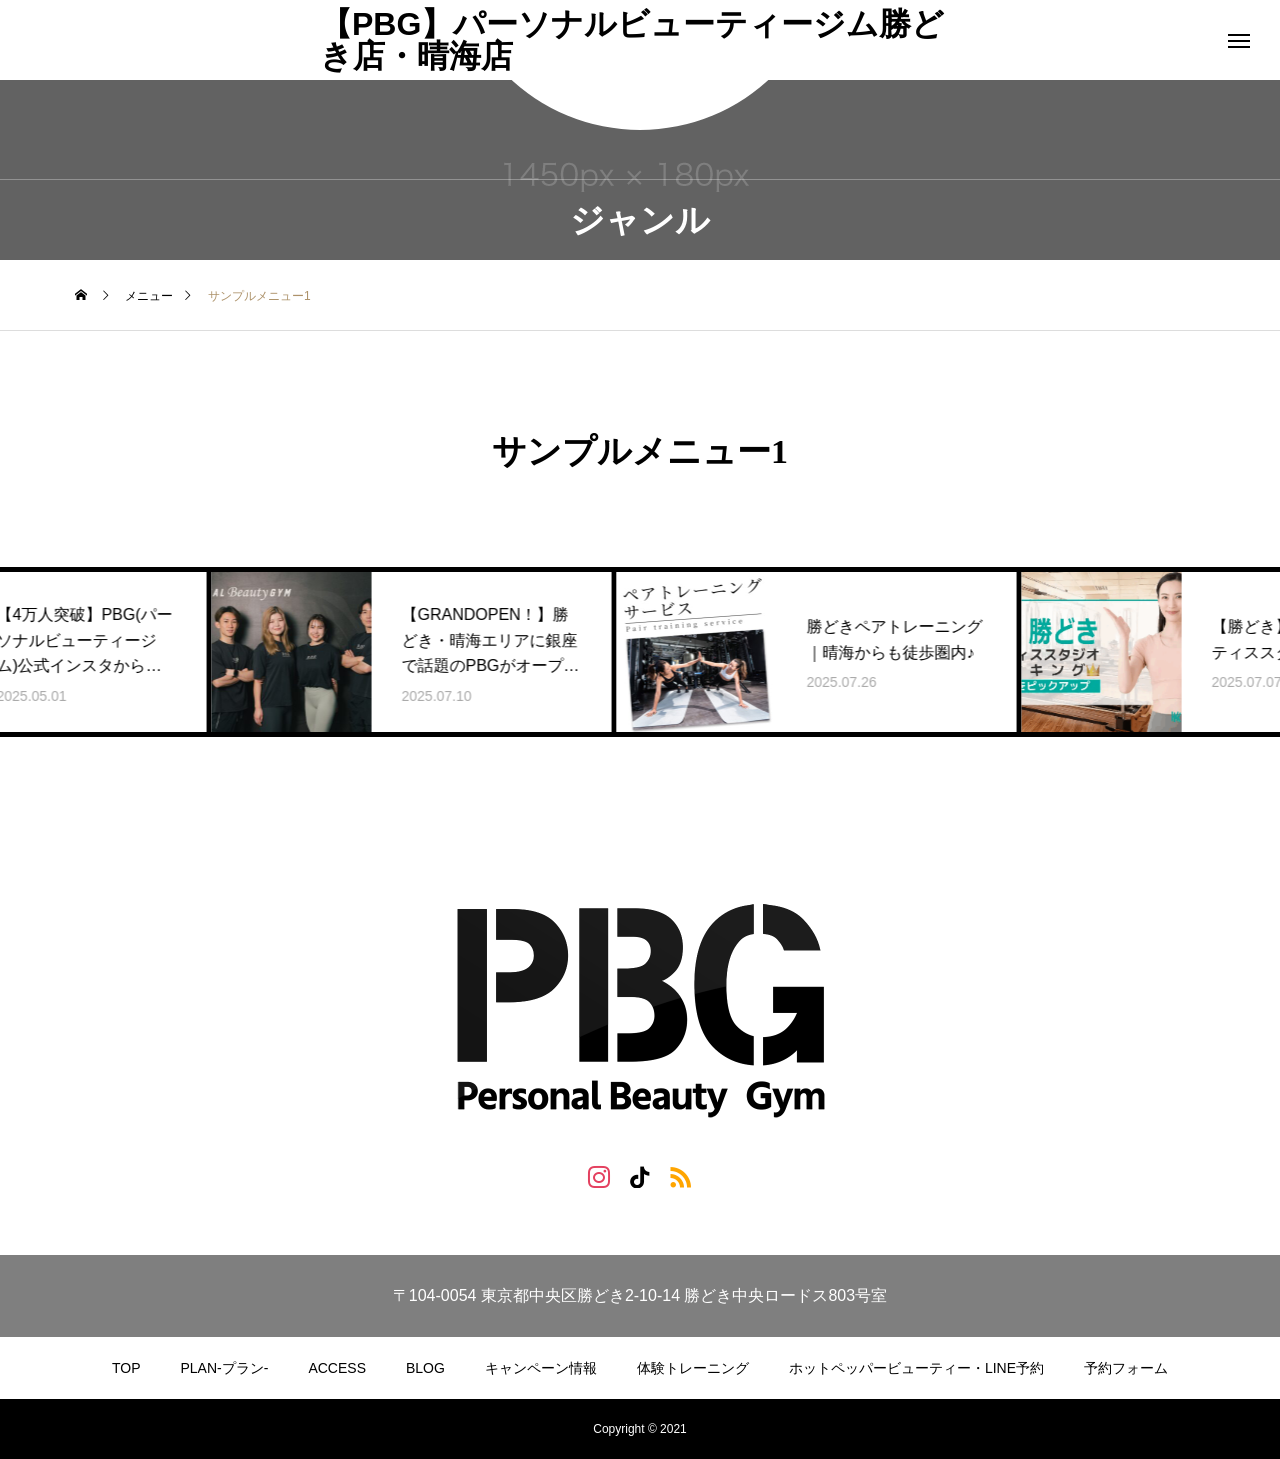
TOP (126, 1368)
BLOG (425, 1368)
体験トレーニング (693, 1368)
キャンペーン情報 (541, 1368)
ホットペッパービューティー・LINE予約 (916, 1368)
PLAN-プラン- (225, 1368)
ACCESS (337, 1368)
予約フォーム (1126, 1368)
